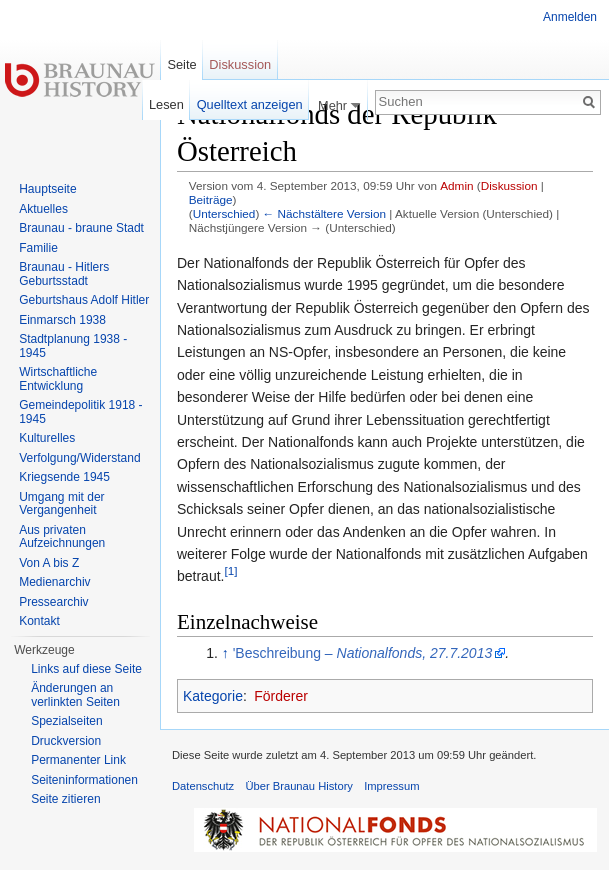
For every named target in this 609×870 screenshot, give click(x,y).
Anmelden (570, 17)
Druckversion (66, 741)
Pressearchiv (53, 602)
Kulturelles (47, 438)
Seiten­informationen (84, 780)
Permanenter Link (78, 760)
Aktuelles (43, 209)
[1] (230, 571)
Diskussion (509, 185)
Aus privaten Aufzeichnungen (62, 537)
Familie (38, 248)
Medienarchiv (54, 582)
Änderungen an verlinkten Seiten (75, 695)
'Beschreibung (363, 653)
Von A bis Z (49, 563)
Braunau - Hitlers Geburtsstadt (64, 274)
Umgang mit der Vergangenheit (61, 504)
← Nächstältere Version (324, 213)
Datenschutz (203, 786)
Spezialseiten (66, 721)
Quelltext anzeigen (250, 104)
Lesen (166, 104)
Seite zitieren (65, 799)
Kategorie (213, 696)
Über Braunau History (299, 786)
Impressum (391, 786)
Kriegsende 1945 (64, 477)
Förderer (281, 696)
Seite (181, 64)
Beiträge (211, 199)
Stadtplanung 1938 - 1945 (73, 346)
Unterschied (224, 213)
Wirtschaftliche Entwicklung (58, 379)
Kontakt (39, 621)
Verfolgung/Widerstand (79, 458)
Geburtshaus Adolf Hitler (84, 300)
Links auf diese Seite (86, 669)
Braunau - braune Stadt (81, 228)
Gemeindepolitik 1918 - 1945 (80, 412)
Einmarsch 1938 (62, 320)
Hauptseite (47, 189)
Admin (456, 185)
